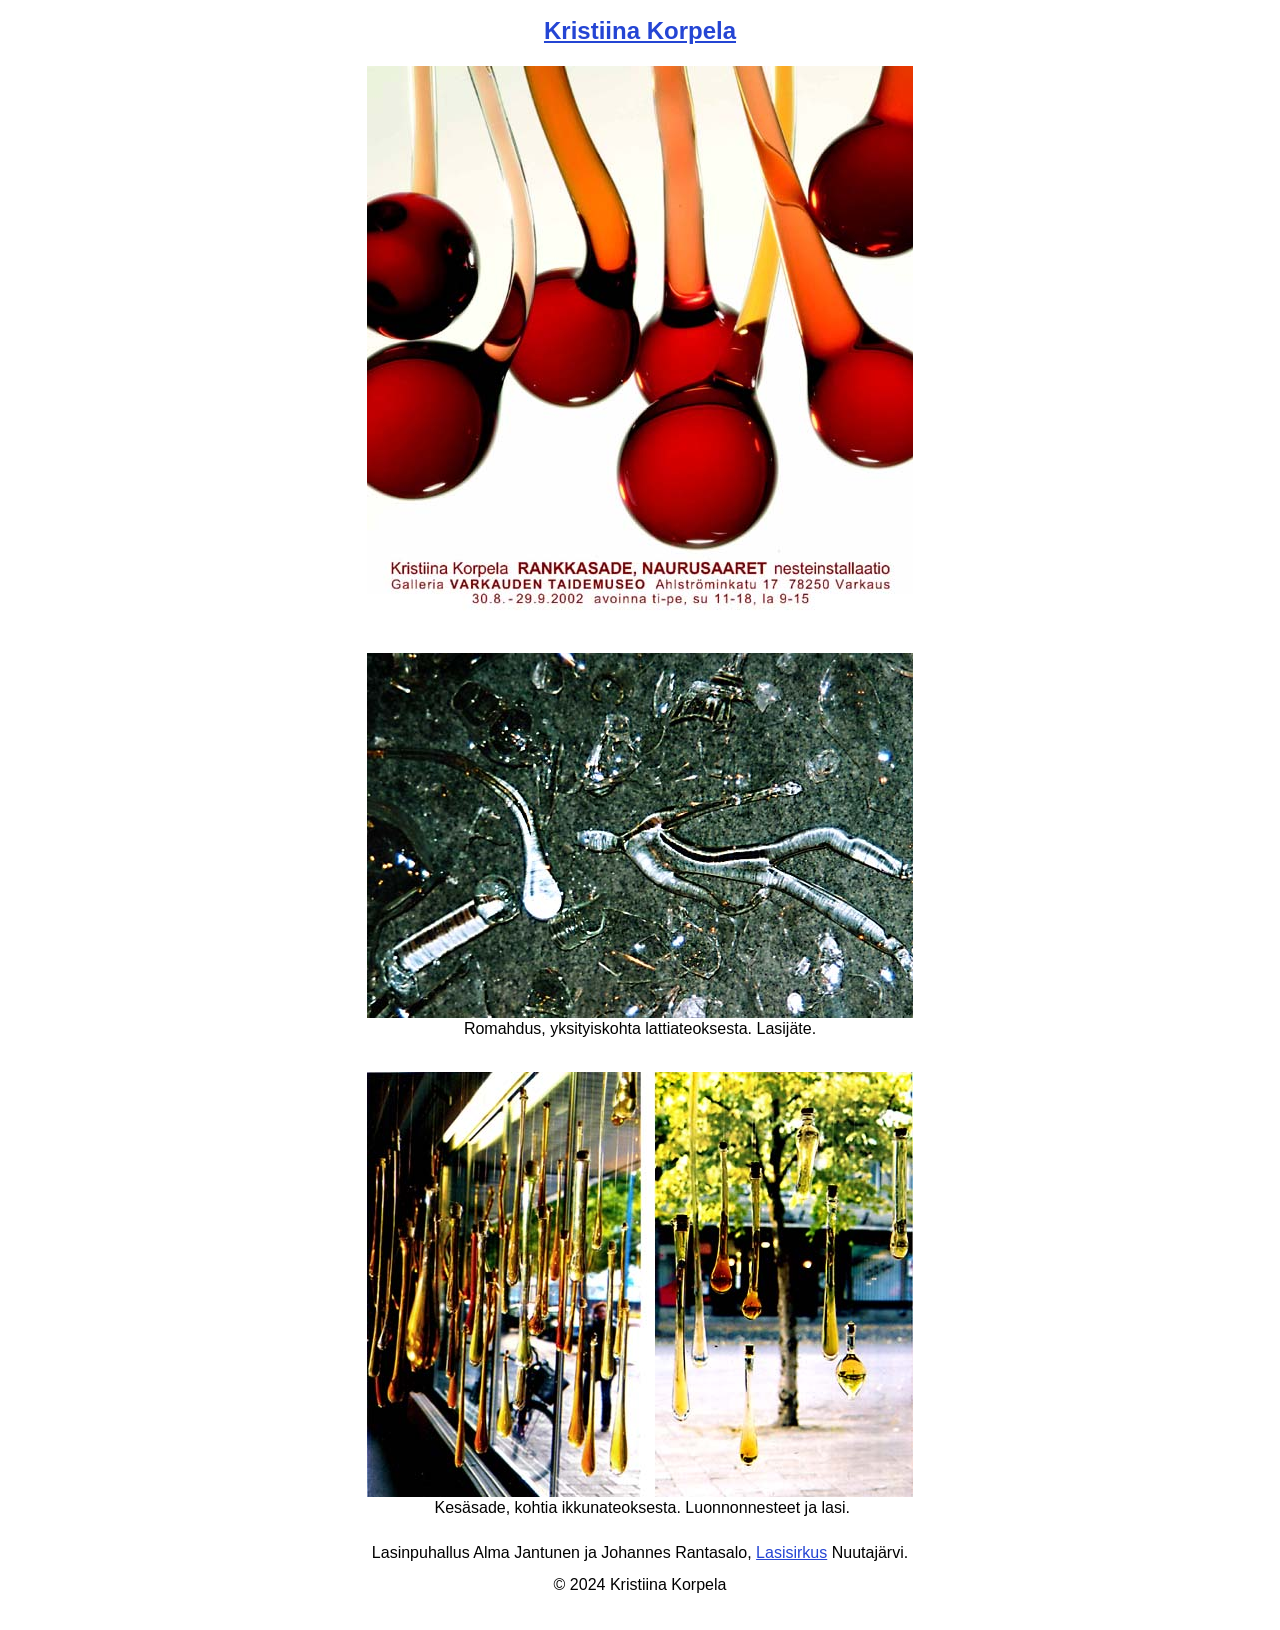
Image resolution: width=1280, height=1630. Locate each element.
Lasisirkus (791, 1552)
